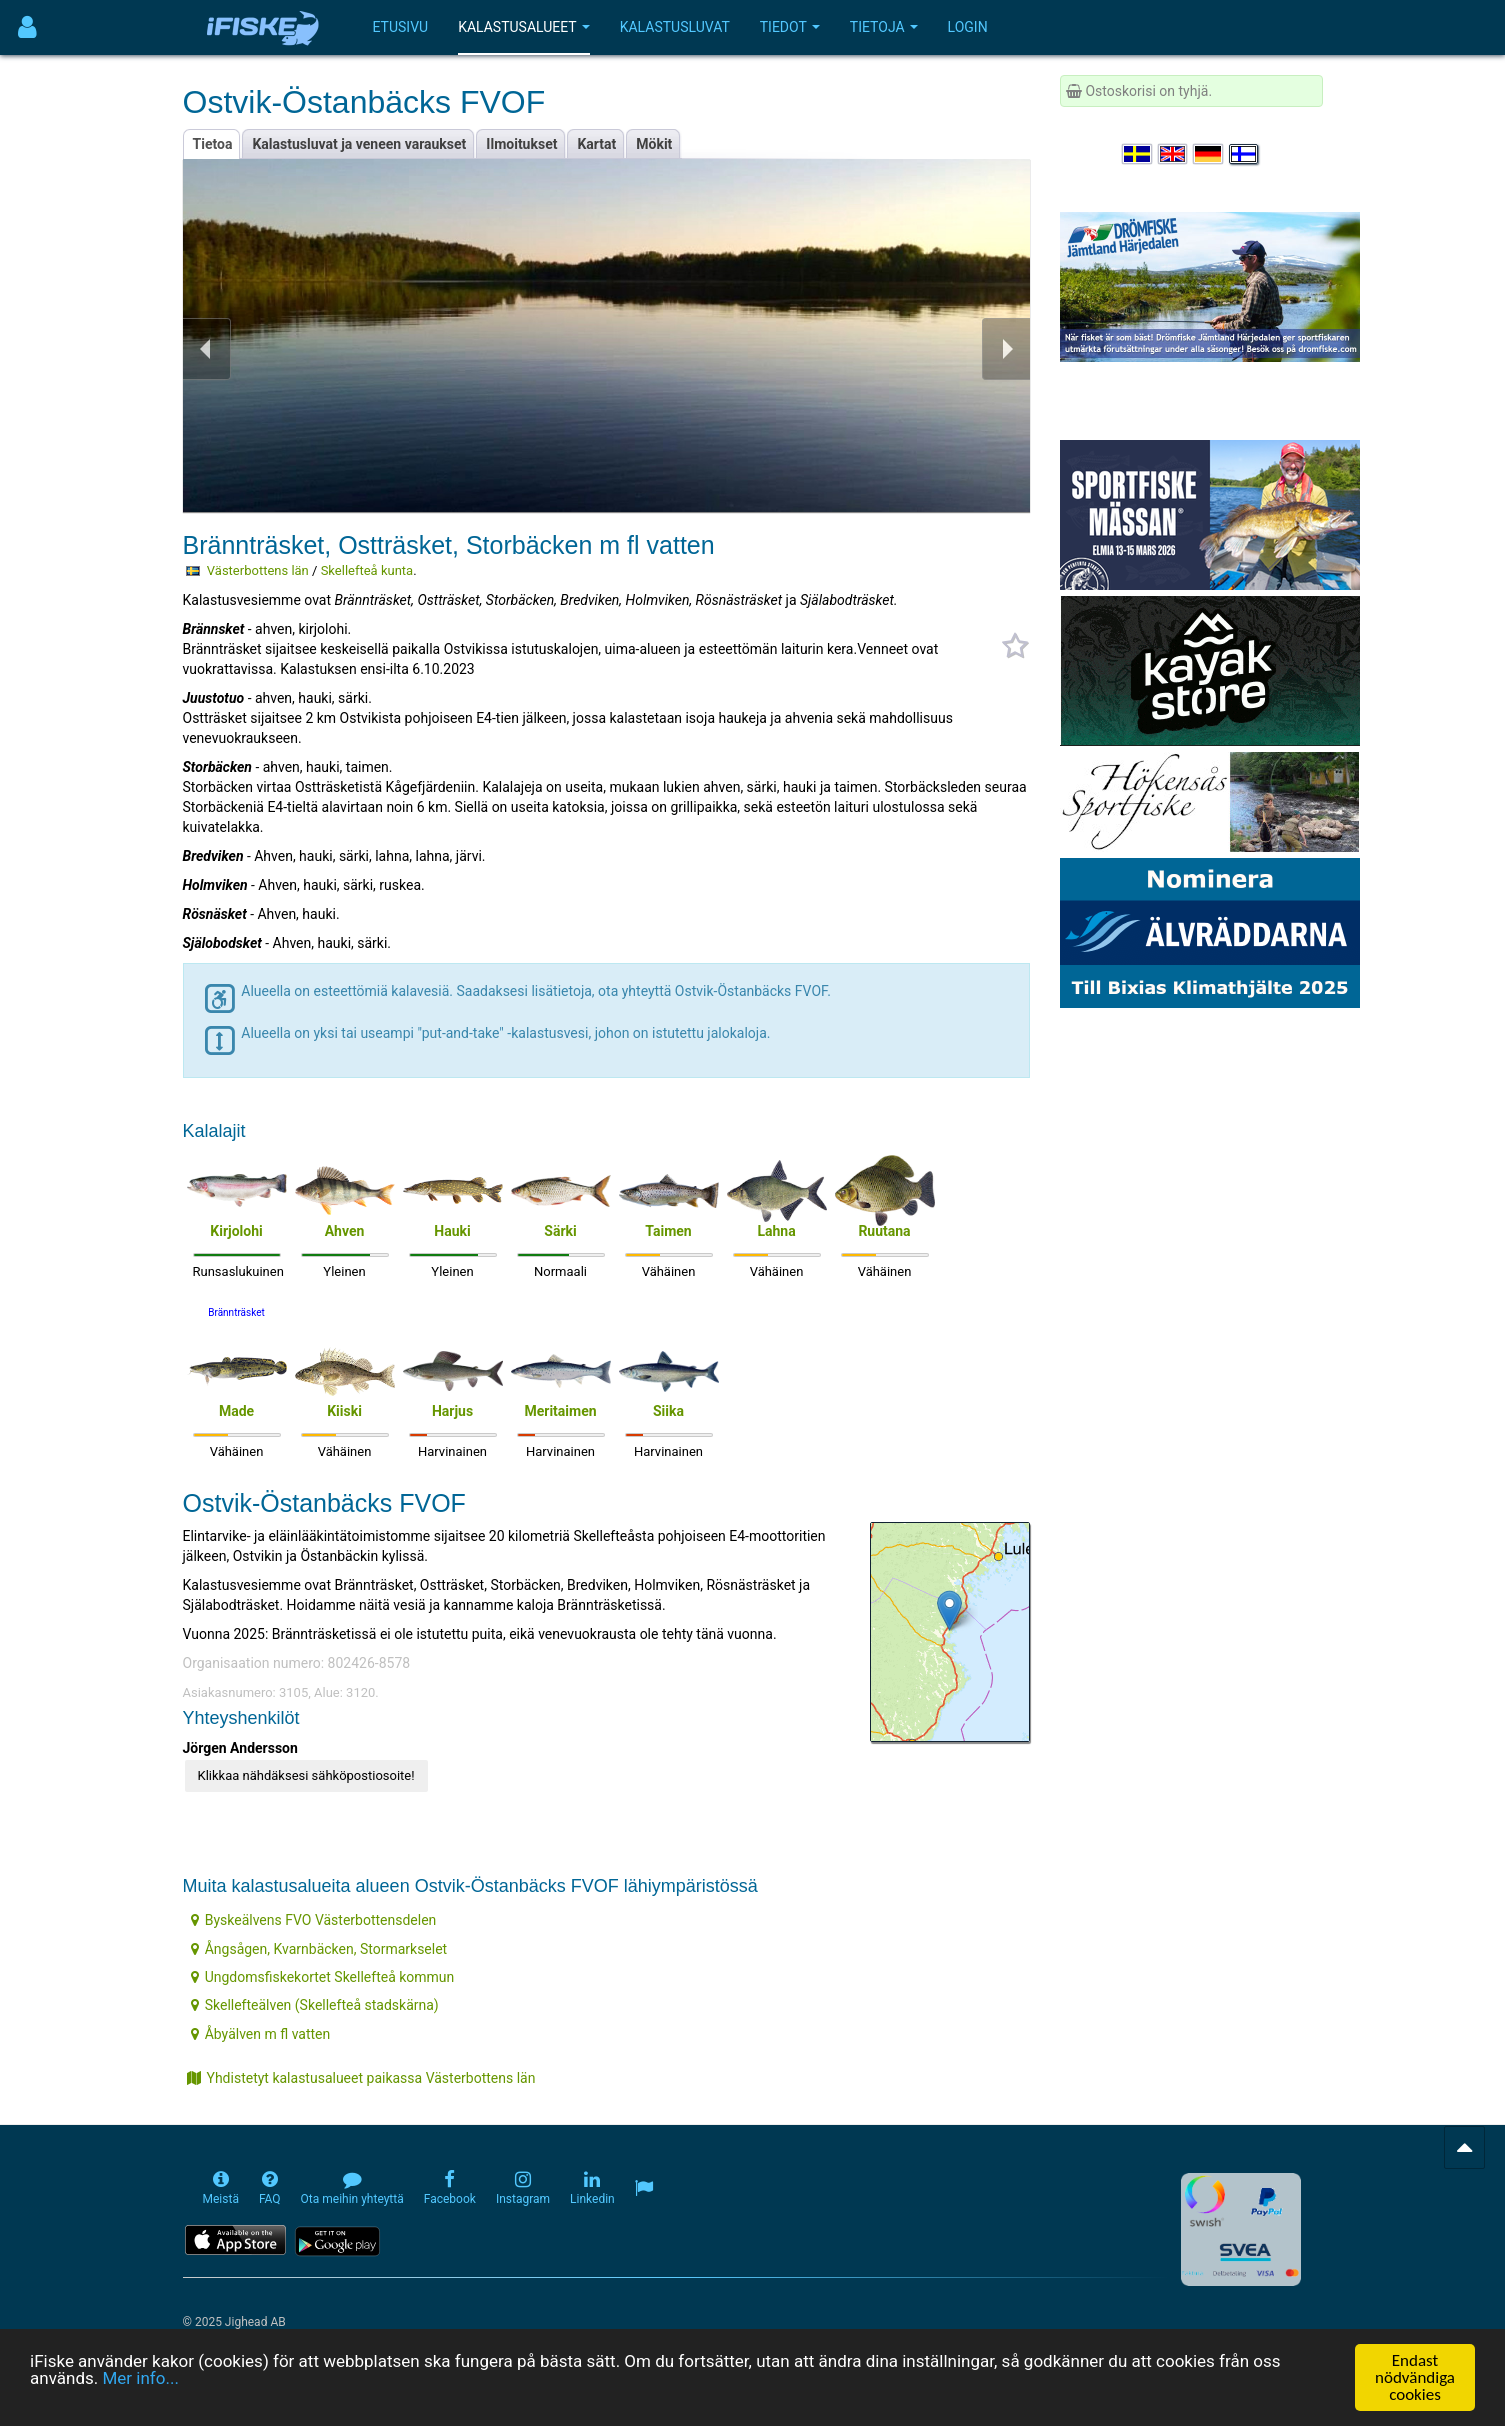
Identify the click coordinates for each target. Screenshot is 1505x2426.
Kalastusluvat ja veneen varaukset (359, 144)
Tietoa (213, 144)
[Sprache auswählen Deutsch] (1209, 154)
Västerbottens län (258, 570)
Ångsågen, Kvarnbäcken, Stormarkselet (319, 1949)
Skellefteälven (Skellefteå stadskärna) (315, 2005)
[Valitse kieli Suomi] (1245, 154)
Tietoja (884, 27)
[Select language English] (1174, 154)
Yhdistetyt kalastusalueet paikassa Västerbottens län (361, 2078)
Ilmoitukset (521, 144)
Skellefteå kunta (367, 570)
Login (968, 27)
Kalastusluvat (675, 27)
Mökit (654, 144)
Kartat (596, 144)
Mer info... (140, 2379)
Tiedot (790, 27)
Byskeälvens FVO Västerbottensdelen (314, 1920)
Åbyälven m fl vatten (261, 2034)
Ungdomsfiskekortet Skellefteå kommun (323, 1977)
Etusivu (401, 27)
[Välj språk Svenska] (1138, 154)
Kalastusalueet (524, 27)
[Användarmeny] (27, 27)
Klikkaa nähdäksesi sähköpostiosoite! (306, 1775)
